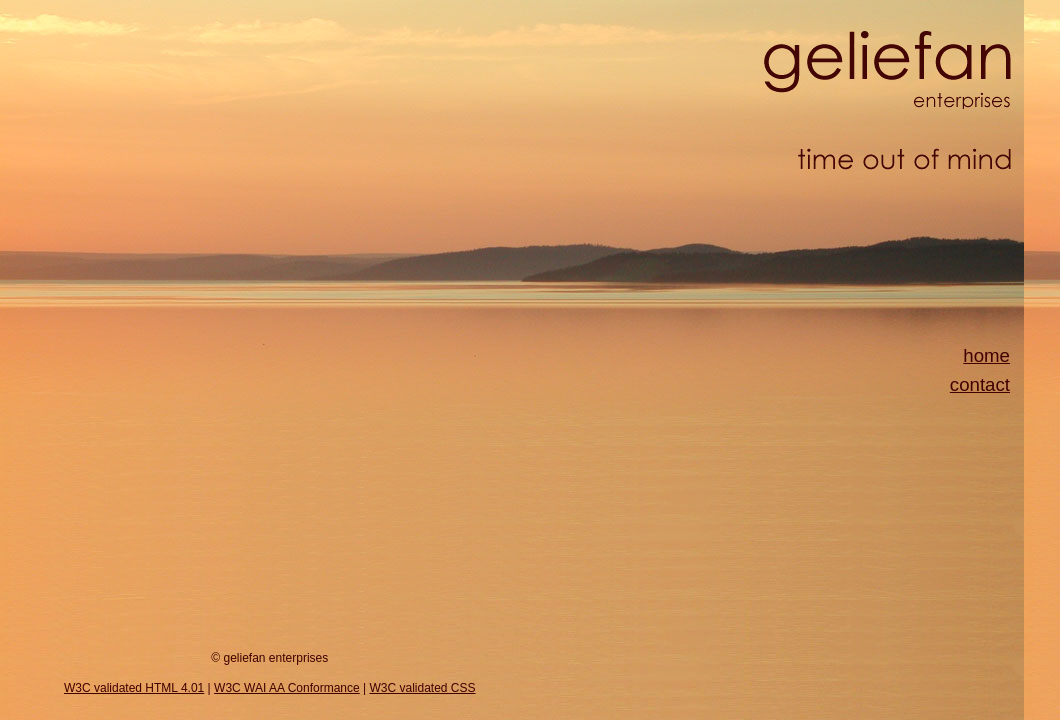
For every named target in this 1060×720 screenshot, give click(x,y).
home (986, 355)
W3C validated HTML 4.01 (134, 688)
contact (980, 384)
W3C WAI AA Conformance (287, 688)
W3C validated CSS (422, 688)
